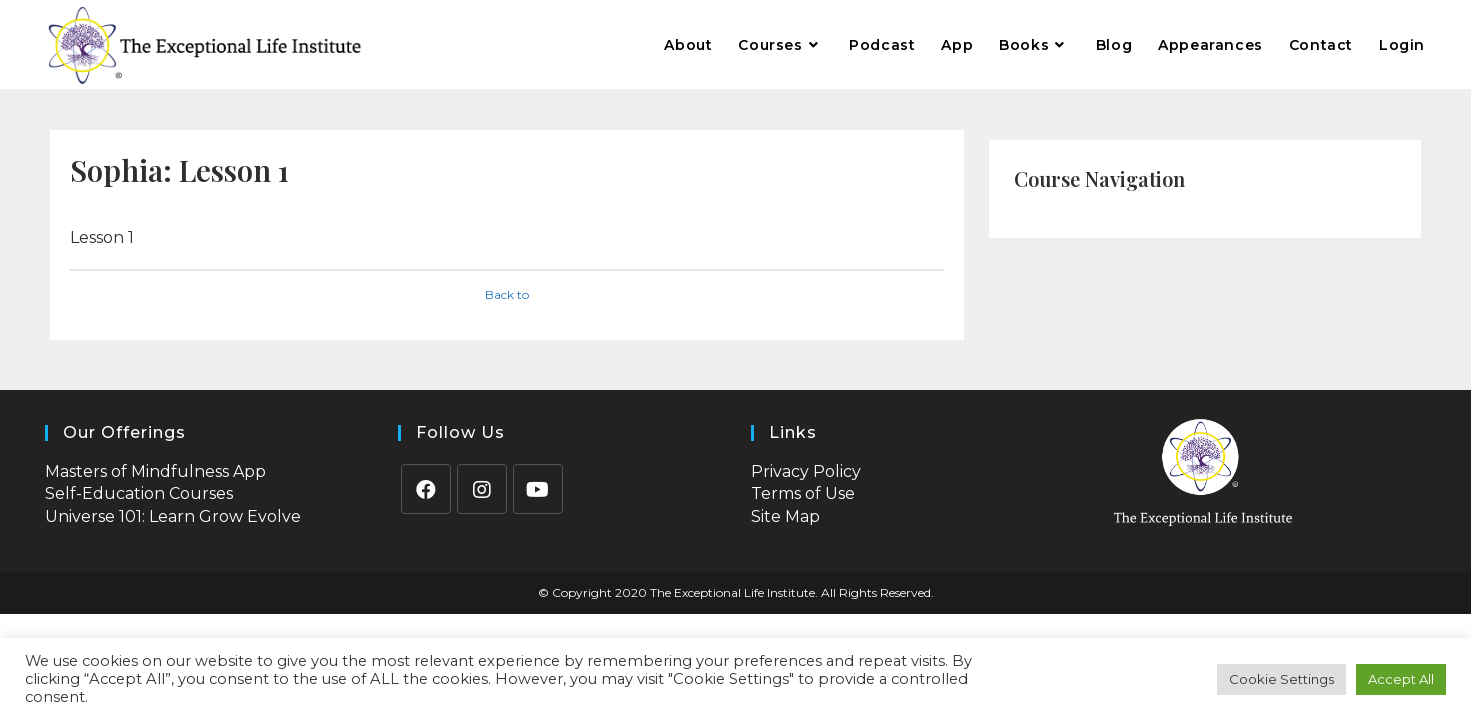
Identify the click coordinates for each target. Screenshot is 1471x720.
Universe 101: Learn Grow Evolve (173, 516)
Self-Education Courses (139, 493)
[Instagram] (482, 489)
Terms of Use (803, 493)
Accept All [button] (1401, 679)
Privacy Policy (806, 471)
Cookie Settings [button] (1281, 679)
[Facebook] (426, 489)
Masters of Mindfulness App (155, 471)
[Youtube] (538, 489)
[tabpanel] (507, 238)
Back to (507, 294)
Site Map (785, 516)
